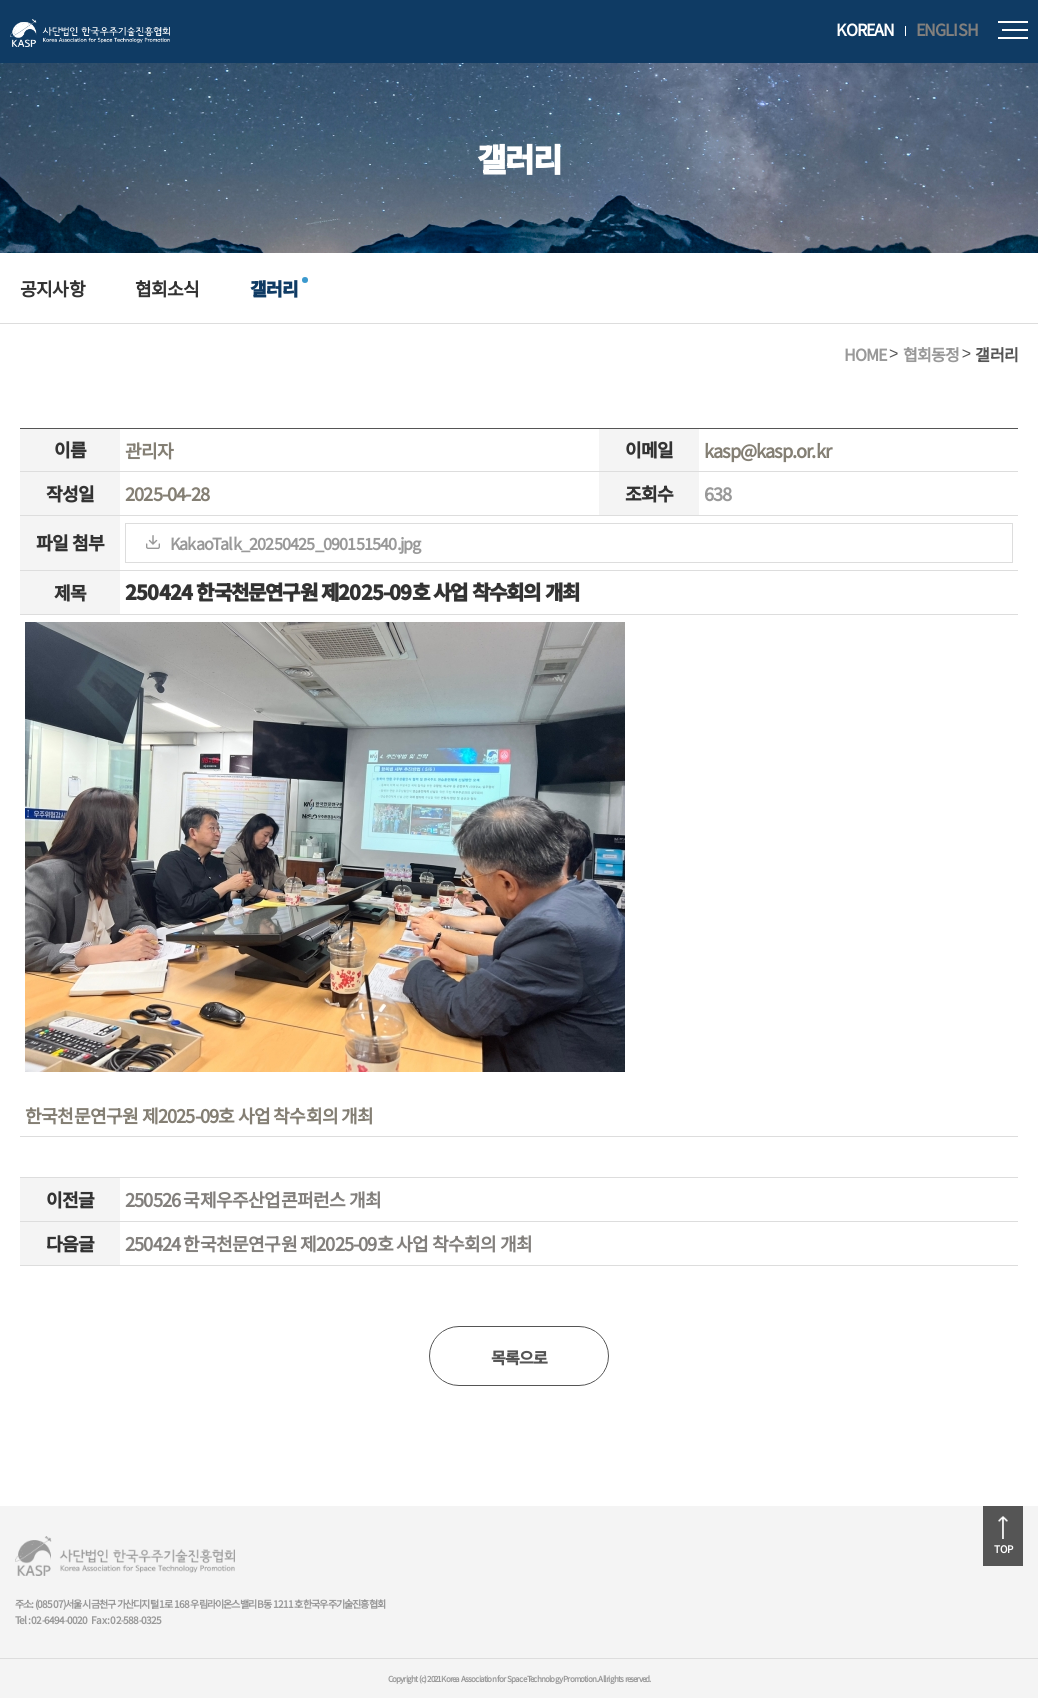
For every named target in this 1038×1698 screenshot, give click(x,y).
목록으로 (519, 1357)
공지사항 (52, 288)
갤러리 (274, 288)
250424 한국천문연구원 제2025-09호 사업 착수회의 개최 (328, 1243)
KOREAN (865, 29)
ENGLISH (947, 29)
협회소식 (167, 288)
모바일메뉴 (1013, 30)
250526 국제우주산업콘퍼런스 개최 (253, 1199)
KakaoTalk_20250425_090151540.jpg (295, 543)
